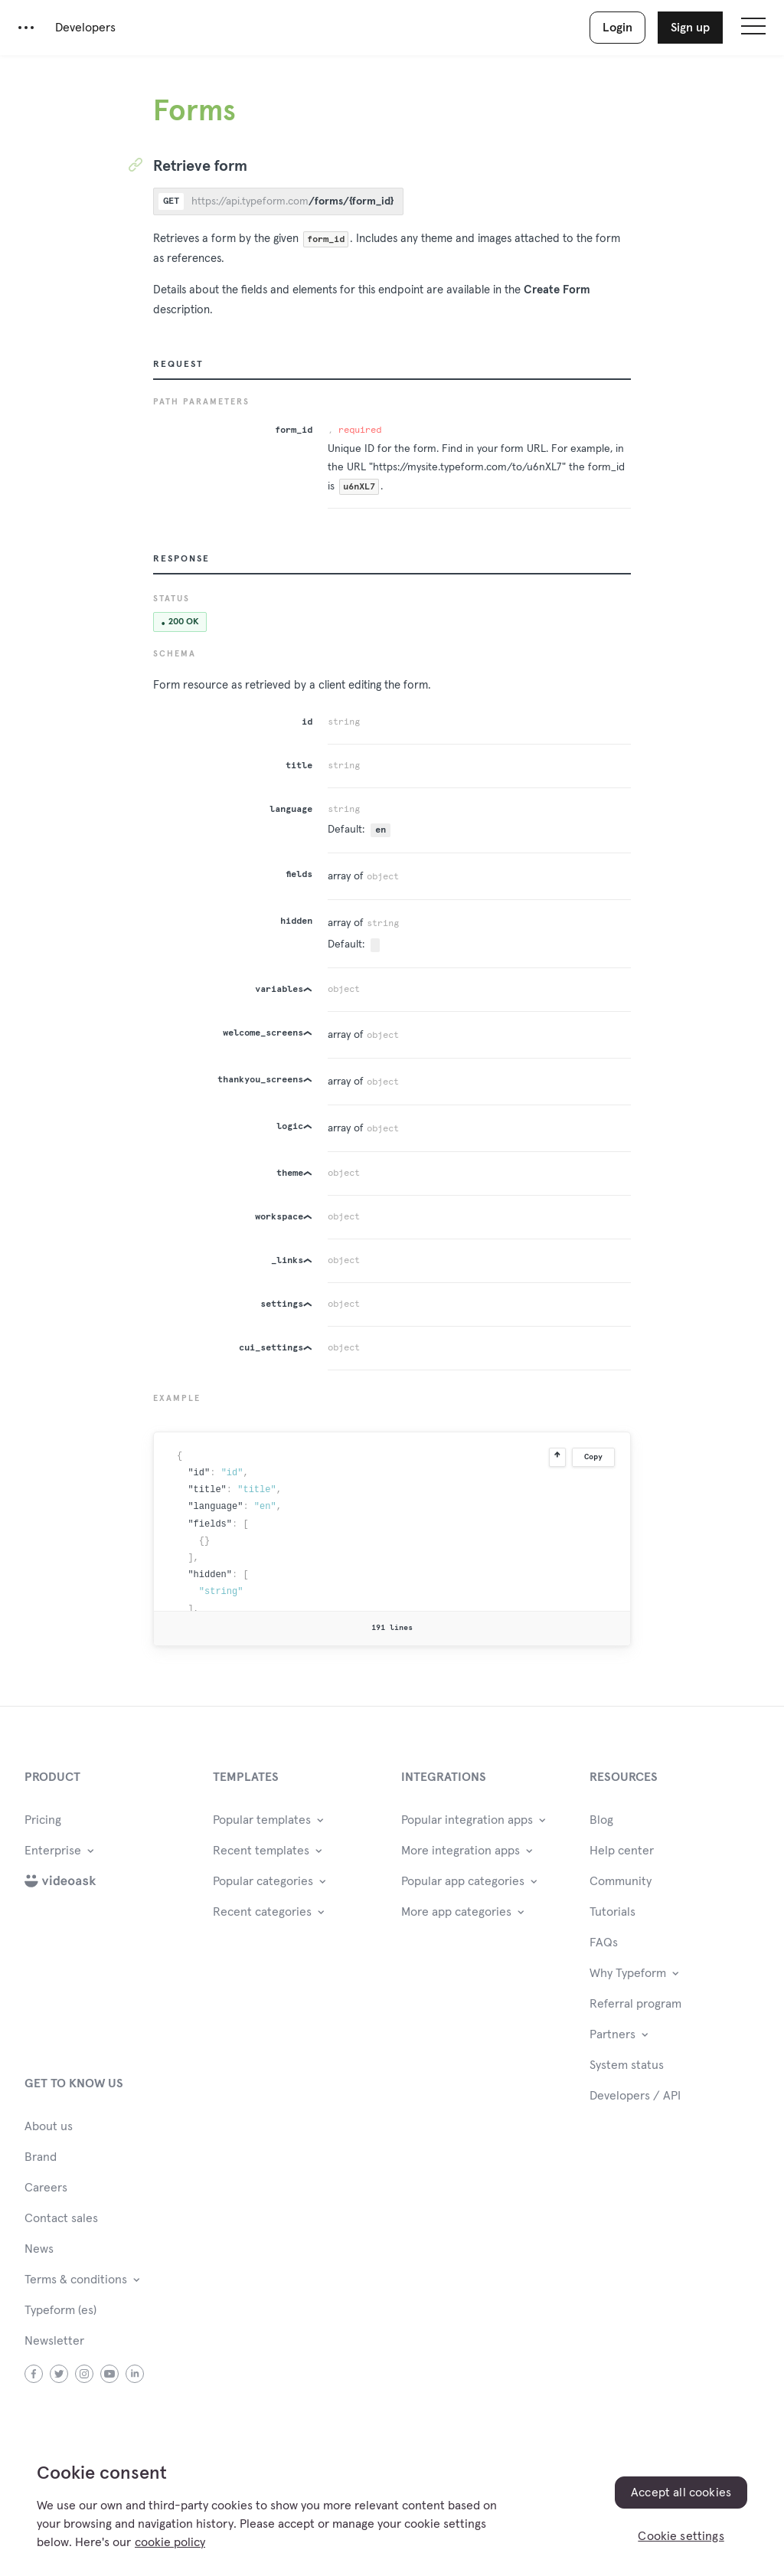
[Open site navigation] (753, 28)
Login (617, 27)
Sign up (690, 27)
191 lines (392, 1628)
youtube (109, 2373)
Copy (593, 1457)
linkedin (135, 2373)
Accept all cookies (681, 2492)
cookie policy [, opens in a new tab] (170, 2542)
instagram (84, 2373)
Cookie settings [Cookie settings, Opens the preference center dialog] (681, 2536)
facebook (34, 2373)
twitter (59, 2373)
